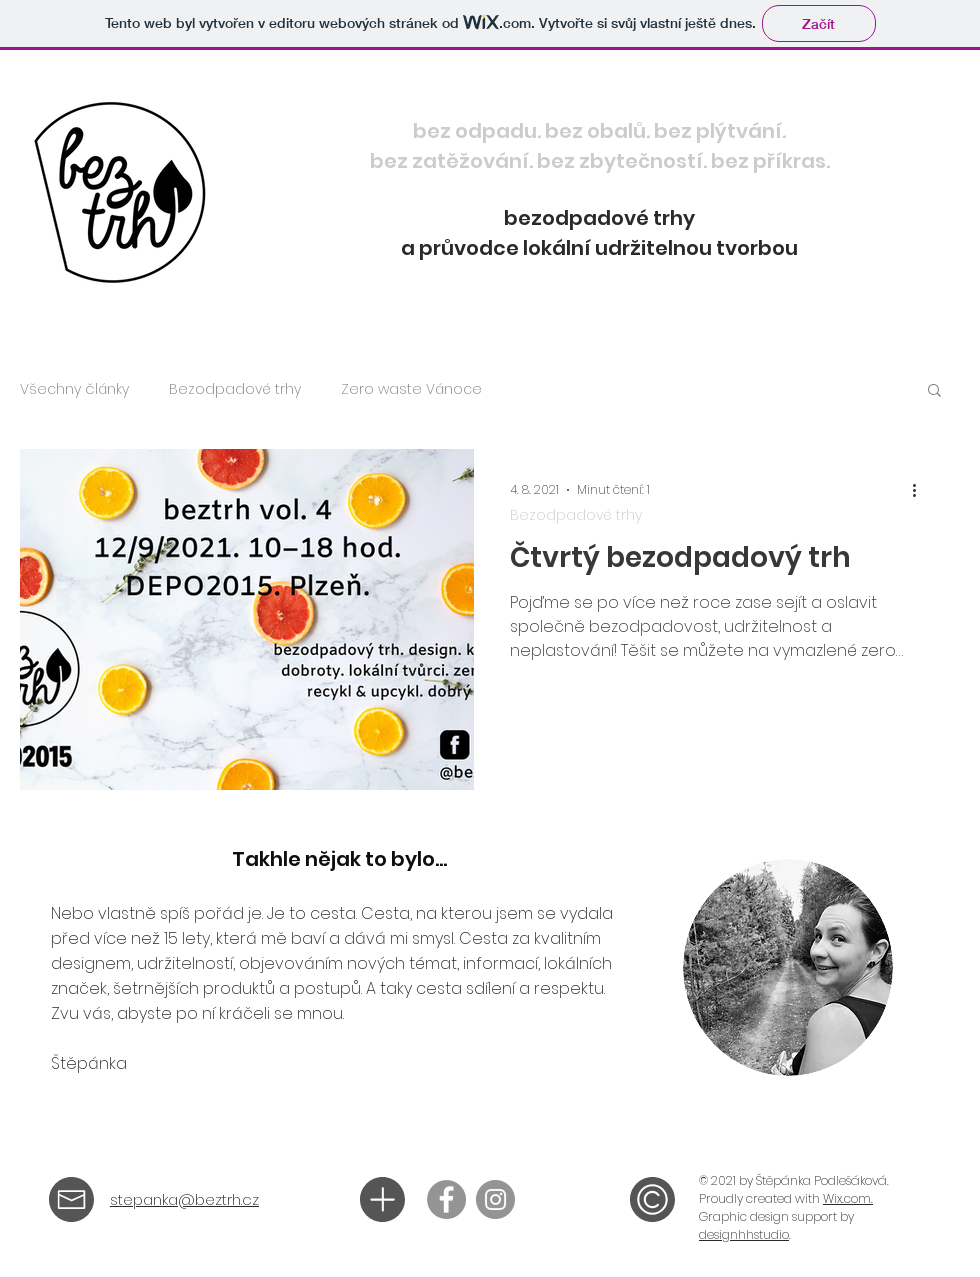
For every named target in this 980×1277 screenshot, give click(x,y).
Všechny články (74, 389)
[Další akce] (921, 490)
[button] (934, 391)
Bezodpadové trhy (235, 389)
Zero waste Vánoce (411, 389)
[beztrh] (446, 1199)
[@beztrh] (495, 1199)
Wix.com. (848, 1198)
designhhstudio (744, 1234)
